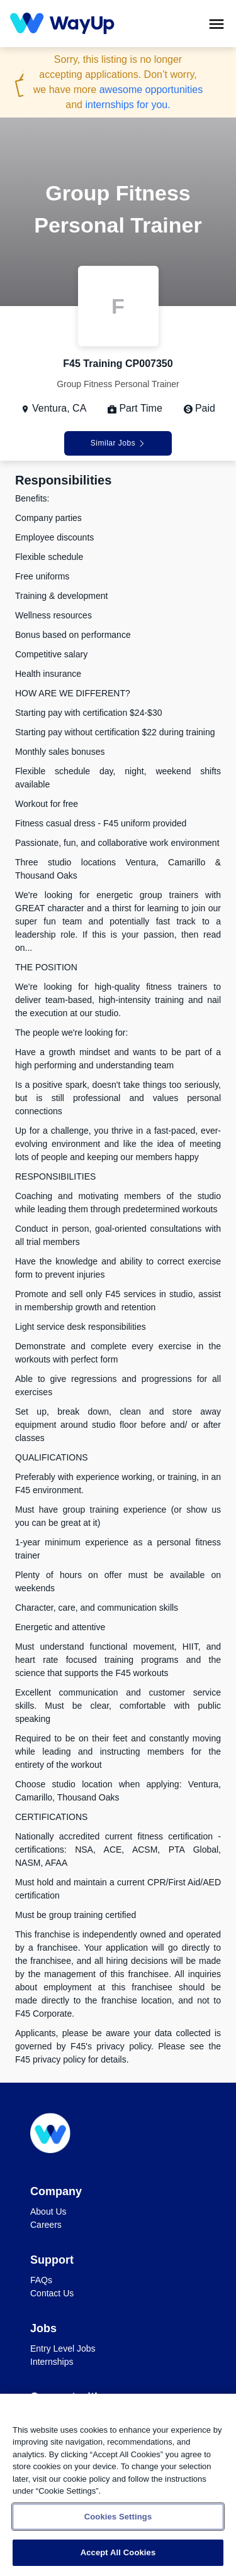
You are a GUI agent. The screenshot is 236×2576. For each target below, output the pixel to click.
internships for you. (127, 104)
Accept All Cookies (118, 2552)
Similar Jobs (118, 443)
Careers (46, 2225)
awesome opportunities (151, 89)
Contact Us (52, 2293)
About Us (48, 2211)
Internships (51, 2362)
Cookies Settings (118, 2516)
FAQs (41, 2280)
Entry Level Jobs (63, 2348)
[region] (118, 2485)
